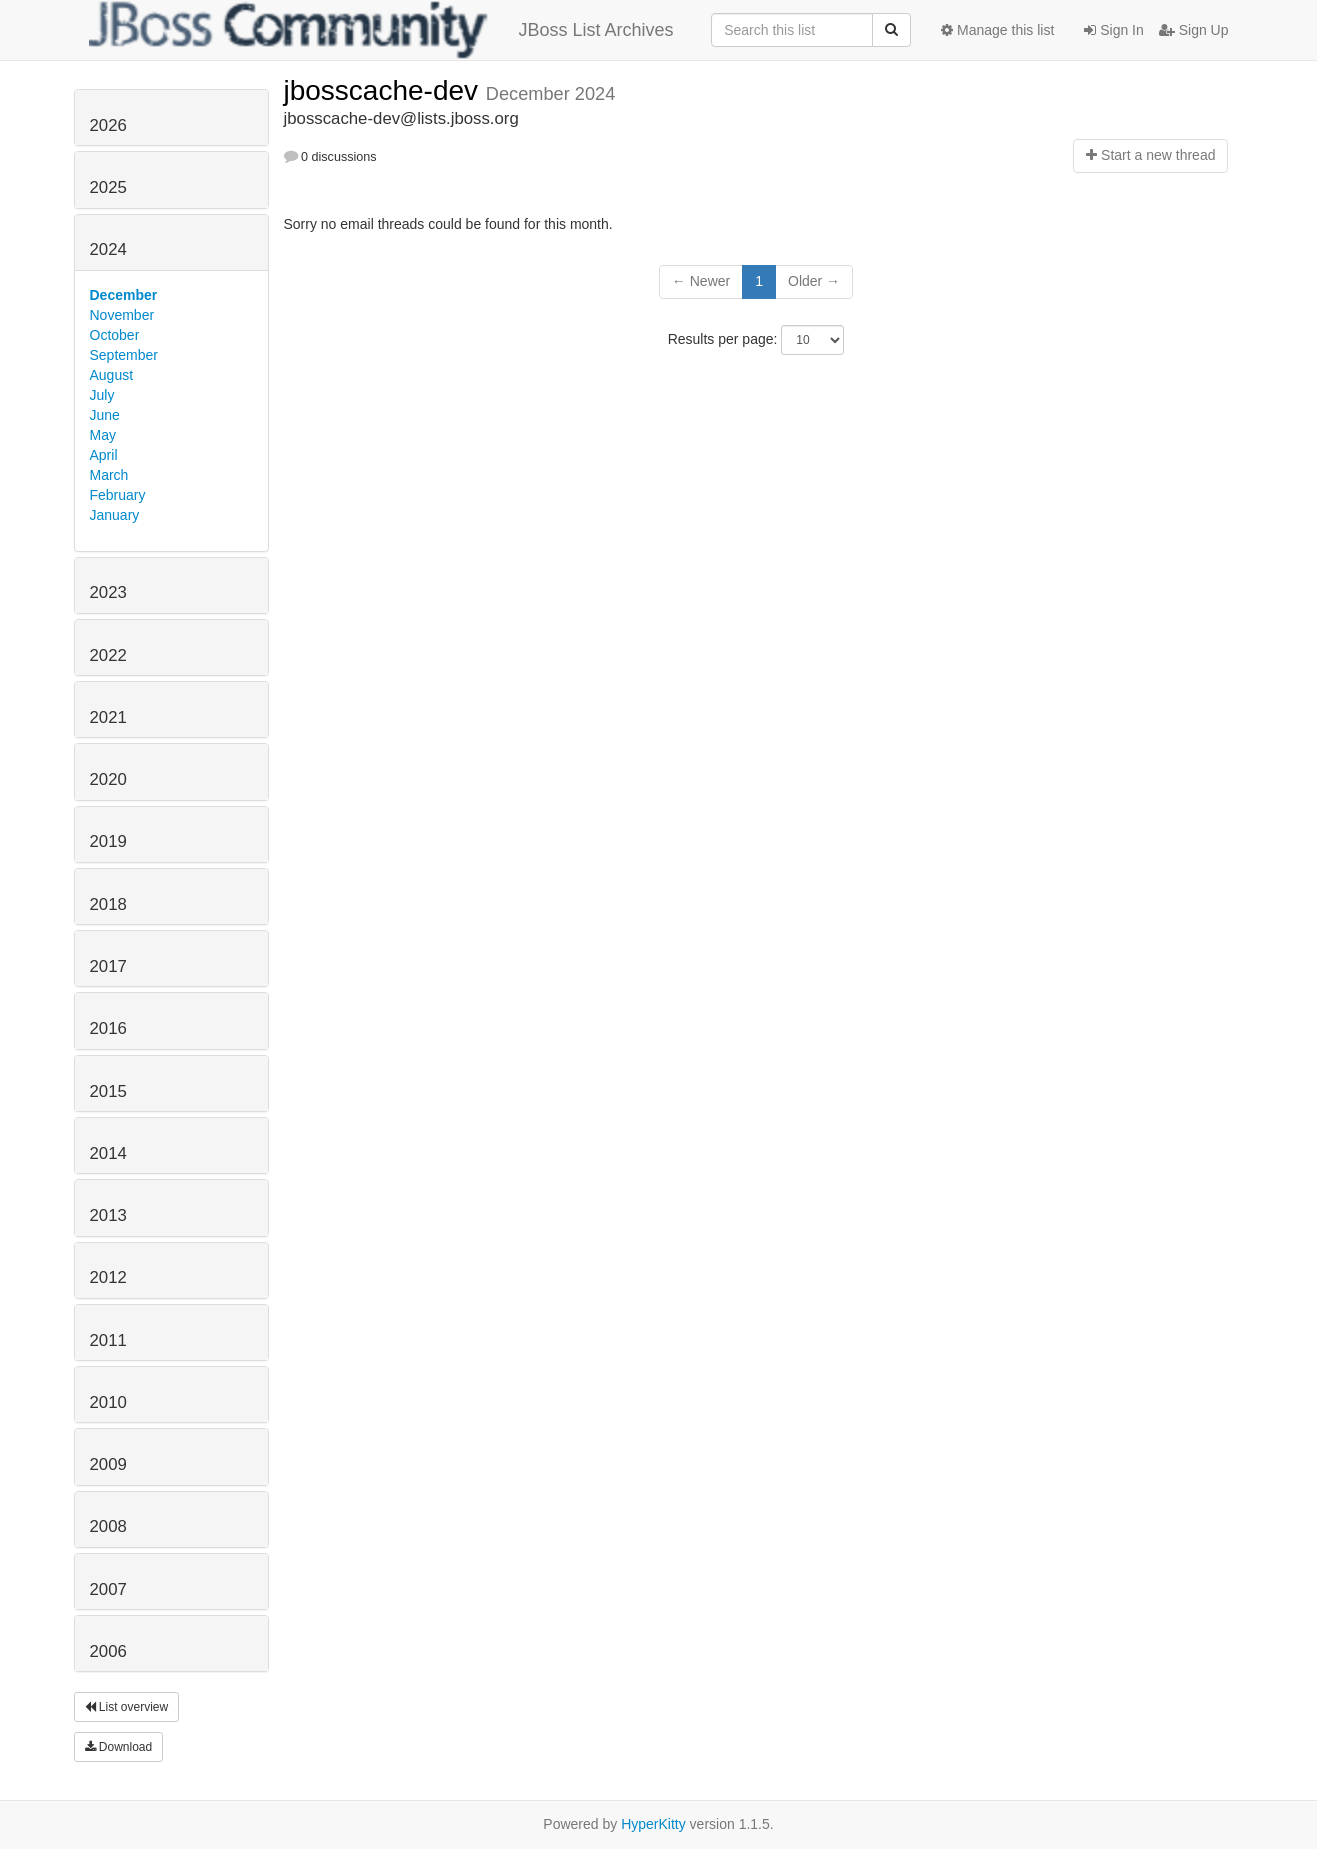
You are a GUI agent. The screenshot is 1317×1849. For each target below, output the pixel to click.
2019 (108, 841)
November (122, 315)
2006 (108, 1651)
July (102, 395)
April (104, 455)
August (112, 375)
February (118, 495)
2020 (108, 779)
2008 (108, 1526)
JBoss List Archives (381, 30)
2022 (108, 655)
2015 (108, 1091)
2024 (108, 249)
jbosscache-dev (385, 90)
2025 (108, 187)
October (115, 335)
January (115, 515)
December (124, 295)
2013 (108, 1215)
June (105, 415)
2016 (108, 1028)
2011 (108, 1340)
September (124, 355)
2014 (108, 1153)
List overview (127, 1707)
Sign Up (1194, 30)
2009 (108, 1464)
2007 (108, 1589)
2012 (108, 1277)
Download (119, 1747)
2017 (108, 966)
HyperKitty (653, 1824)
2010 (108, 1402)
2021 (108, 717)
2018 (108, 904)
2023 (108, 592)
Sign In (1113, 30)
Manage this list (997, 30)
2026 (108, 125)
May (103, 435)
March (109, 475)
